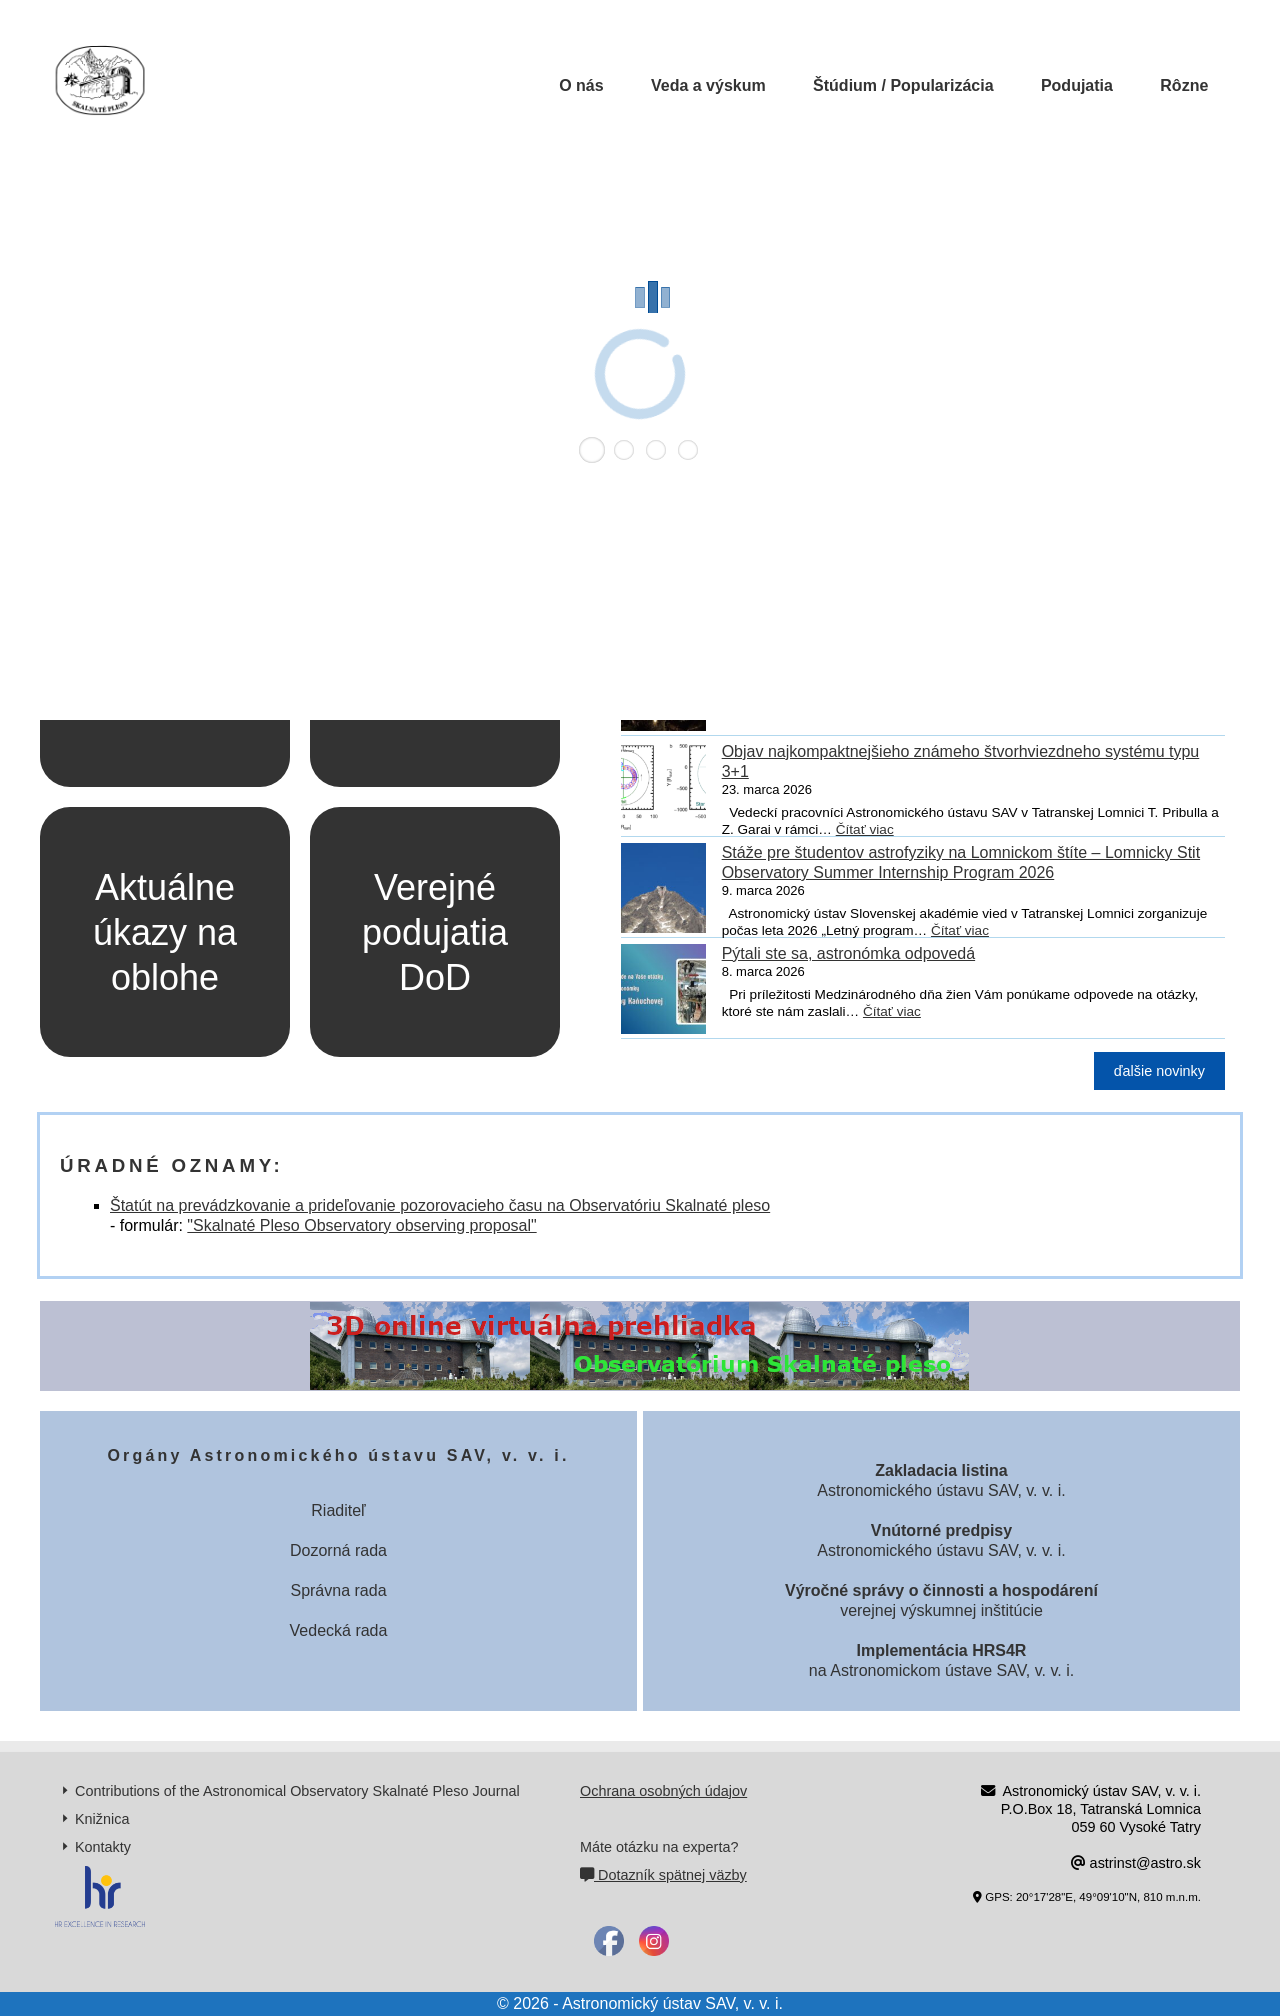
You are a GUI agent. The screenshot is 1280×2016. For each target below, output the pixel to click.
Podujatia (1077, 85)
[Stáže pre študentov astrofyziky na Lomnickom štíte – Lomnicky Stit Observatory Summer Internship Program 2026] (663, 892)
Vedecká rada (339, 1630)
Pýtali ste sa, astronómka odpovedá (848, 953)
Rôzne (1184, 85)
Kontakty (103, 1847)
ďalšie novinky (1159, 1071)
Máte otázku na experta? (659, 1847)
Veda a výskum (708, 85)
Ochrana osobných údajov (663, 1791)
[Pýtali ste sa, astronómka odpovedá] (663, 993)
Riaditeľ (338, 1510)
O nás (581, 85)
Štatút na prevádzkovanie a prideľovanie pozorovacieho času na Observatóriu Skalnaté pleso (440, 1205)
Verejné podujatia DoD (435, 932)
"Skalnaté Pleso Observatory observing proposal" (361, 1225)
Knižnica (102, 1819)
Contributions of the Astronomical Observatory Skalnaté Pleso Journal (297, 1791)
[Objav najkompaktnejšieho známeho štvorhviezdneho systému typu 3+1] (663, 791)
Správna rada (338, 1590)
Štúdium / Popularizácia (903, 85)
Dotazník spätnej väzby (663, 1875)
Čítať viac (865, 829)
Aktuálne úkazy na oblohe (165, 932)
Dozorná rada (338, 1550)
